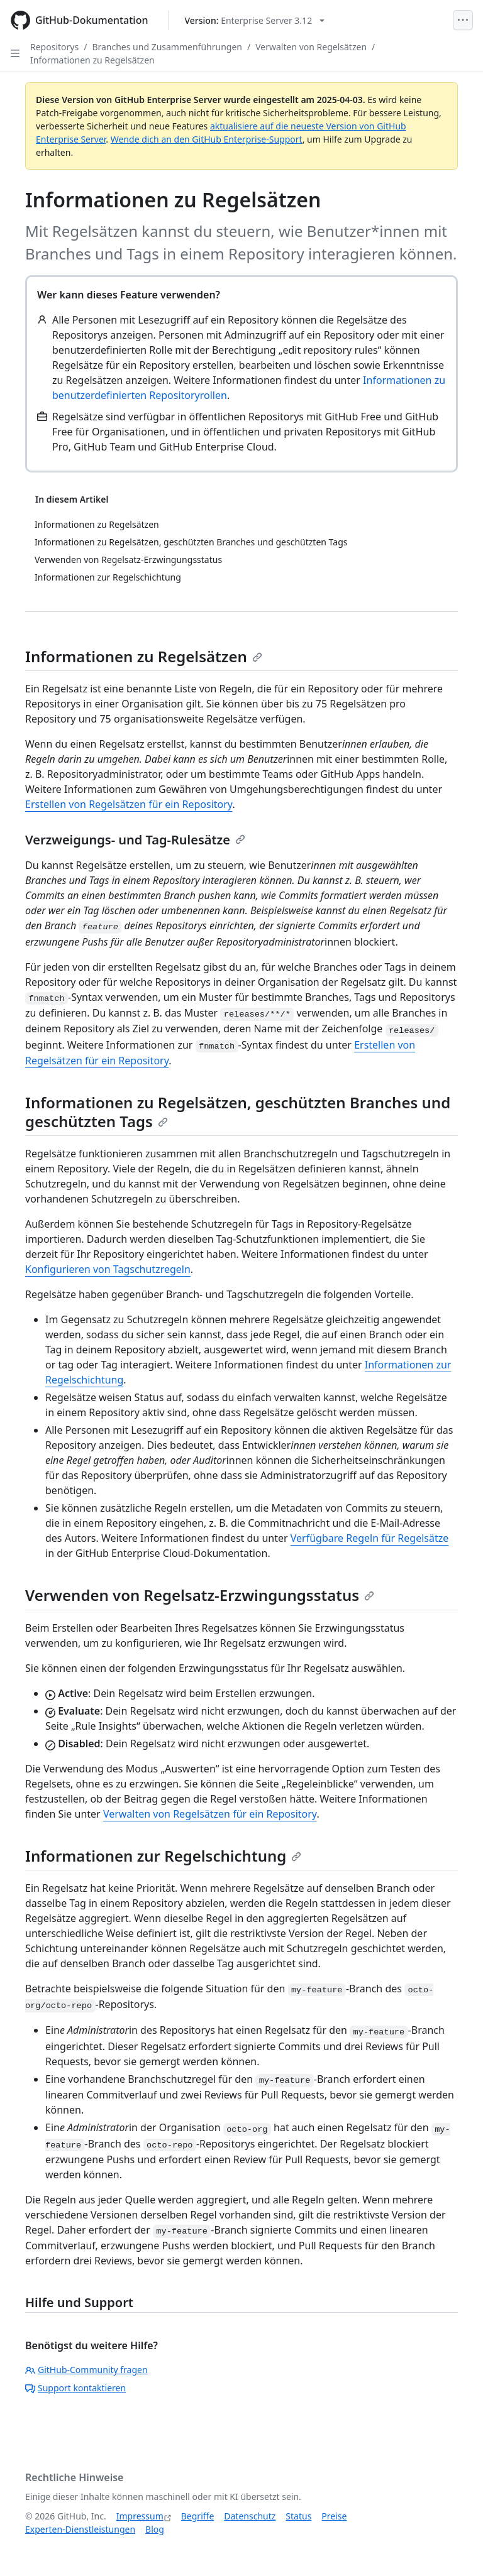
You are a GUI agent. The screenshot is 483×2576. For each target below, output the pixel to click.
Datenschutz (249, 2516)
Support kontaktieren (75, 2388)
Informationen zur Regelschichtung (163, 1855)
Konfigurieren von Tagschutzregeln (108, 1269)
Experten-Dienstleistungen (80, 2529)
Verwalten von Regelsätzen (311, 47)
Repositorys (54, 47)
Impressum (140, 2516)
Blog (154, 2529)
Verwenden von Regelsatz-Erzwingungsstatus (199, 1595)
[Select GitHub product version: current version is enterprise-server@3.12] (255, 20)
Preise (334, 2516)
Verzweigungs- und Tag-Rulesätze (135, 839)
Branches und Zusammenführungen (167, 47)
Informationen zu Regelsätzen (92, 60)
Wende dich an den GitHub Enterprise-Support (207, 139)
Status (298, 2516)
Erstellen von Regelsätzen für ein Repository (128, 804)
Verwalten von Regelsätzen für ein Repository (210, 1814)
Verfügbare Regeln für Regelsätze (370, 1538)
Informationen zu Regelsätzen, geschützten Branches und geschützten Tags (237, 1112)
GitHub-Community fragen (86, 2370)
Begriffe (197, 2516)
